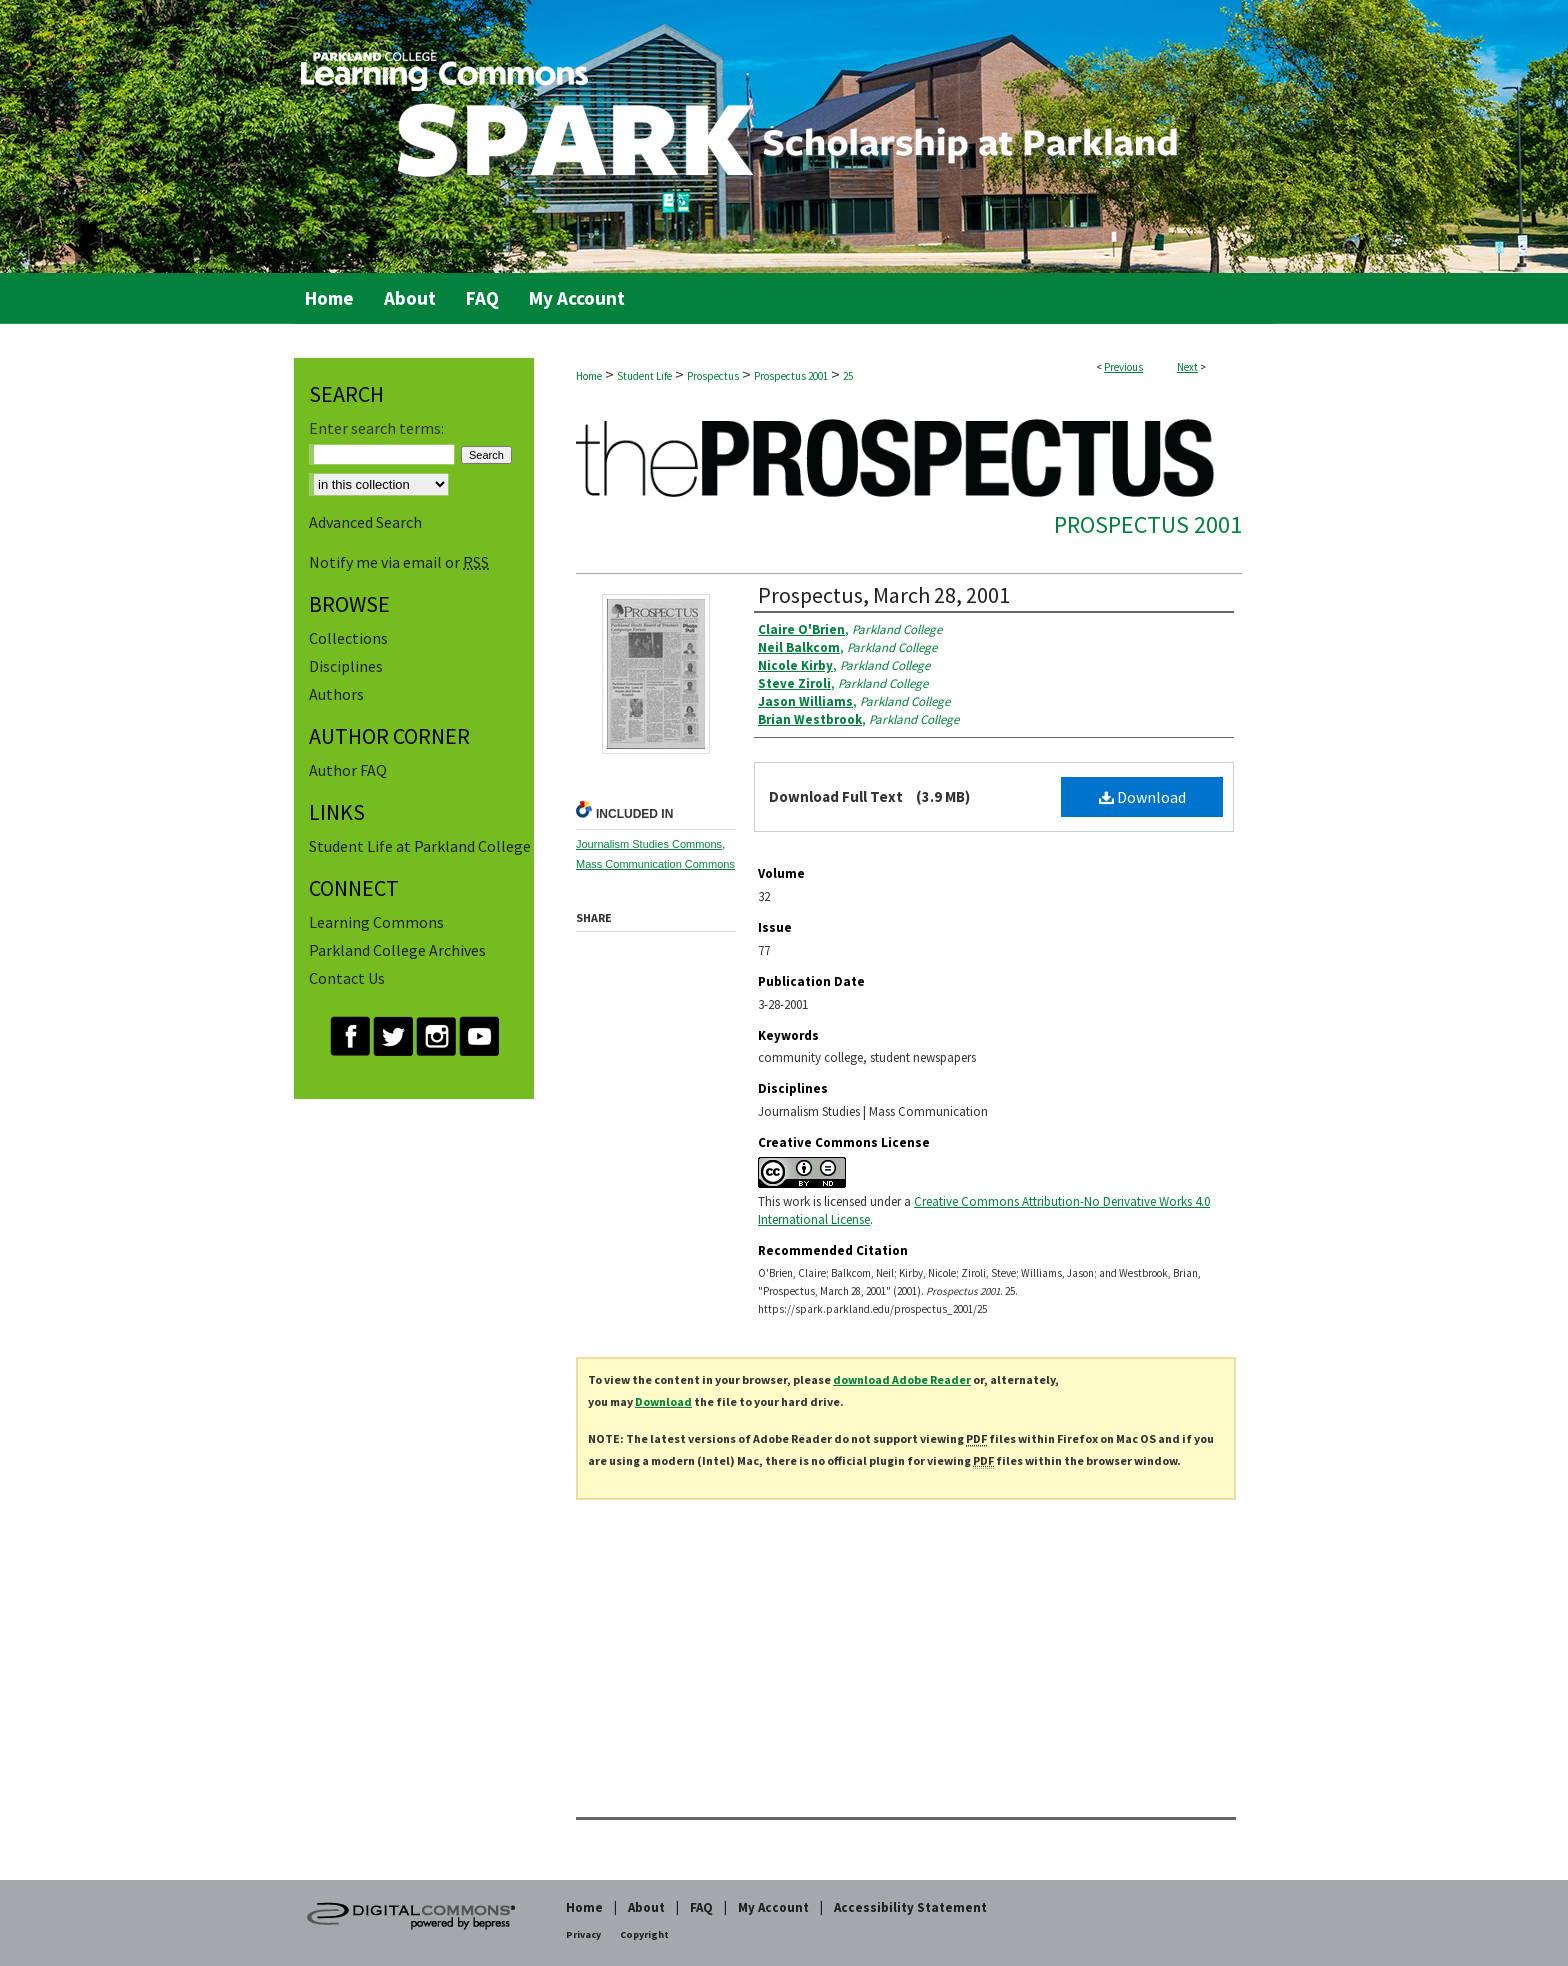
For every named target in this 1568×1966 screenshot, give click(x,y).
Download (1142, 797)
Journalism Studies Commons (649, 844)
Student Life (644, 376)
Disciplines (346, 666)
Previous (1123, 367)
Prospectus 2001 (791, 376)
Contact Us (347, 978)
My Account (773, 1907)
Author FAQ (348, 770)
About (646, 1907)
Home (589, 376)
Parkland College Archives (397, 950)
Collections (348, 638)
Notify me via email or (399, 562)
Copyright (644, 1934)
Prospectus (713, 376)
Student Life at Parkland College (420, 846)
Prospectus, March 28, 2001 (884, 595)
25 (848, 376)
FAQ (701, 1907)
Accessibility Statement (910, 1907)
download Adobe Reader (902, 1379)
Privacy (583, 1934)
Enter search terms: (376, 428)
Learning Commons (376, 922)
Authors (336, 694)
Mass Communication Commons (655, 864)
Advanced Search (365, 522)
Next (1187, 367)
